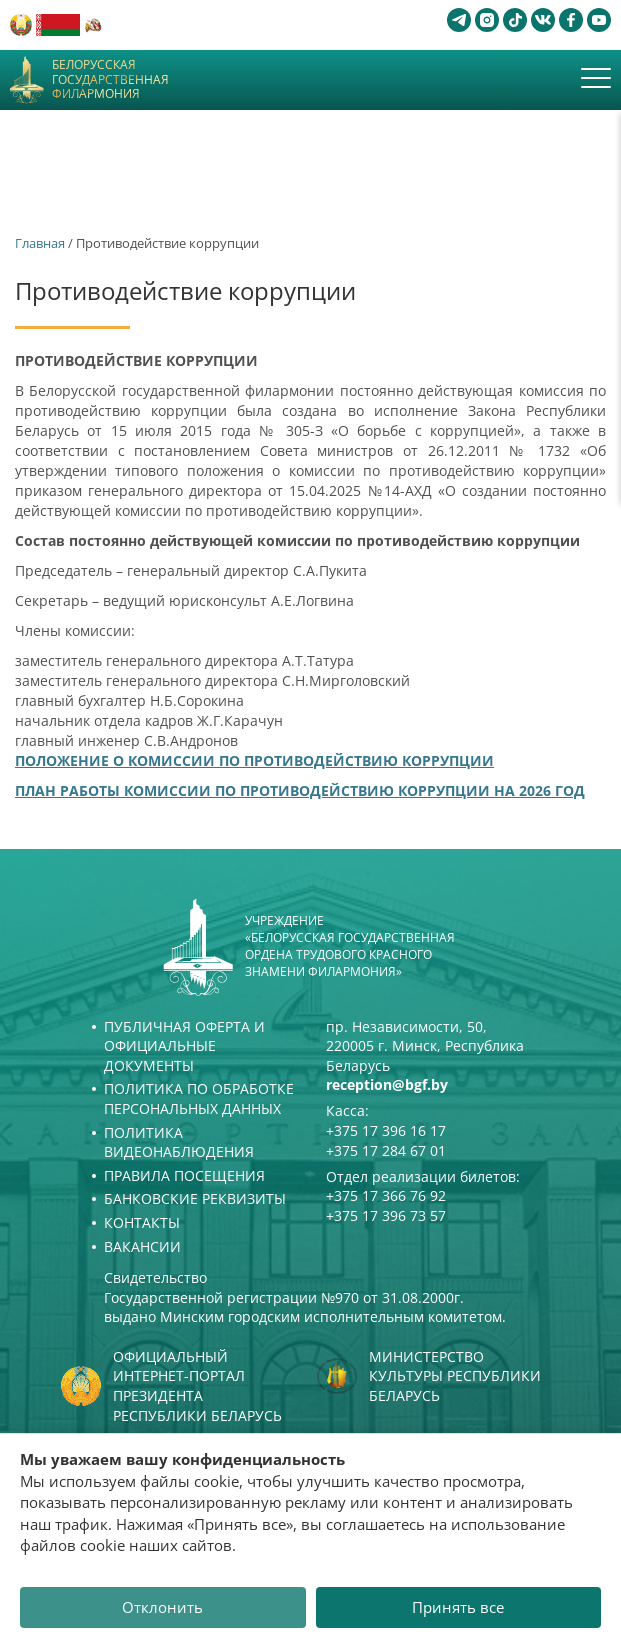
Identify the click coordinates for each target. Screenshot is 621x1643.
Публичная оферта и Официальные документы (184, 1046)
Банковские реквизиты (195, 1198)
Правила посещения (184, 1175)
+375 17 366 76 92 (386, 1195)
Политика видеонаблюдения (179, 1142)
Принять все (458, 1607)
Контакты (142, 1222)
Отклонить (162, 1607)
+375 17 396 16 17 (386, 1130)
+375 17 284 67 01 (386, 1150)
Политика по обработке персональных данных (199, 1098)
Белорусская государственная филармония (110, 79)
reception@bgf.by (387, 1084)
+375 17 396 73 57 (386, 1215)
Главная (40, 243)
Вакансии (142, 1246)
